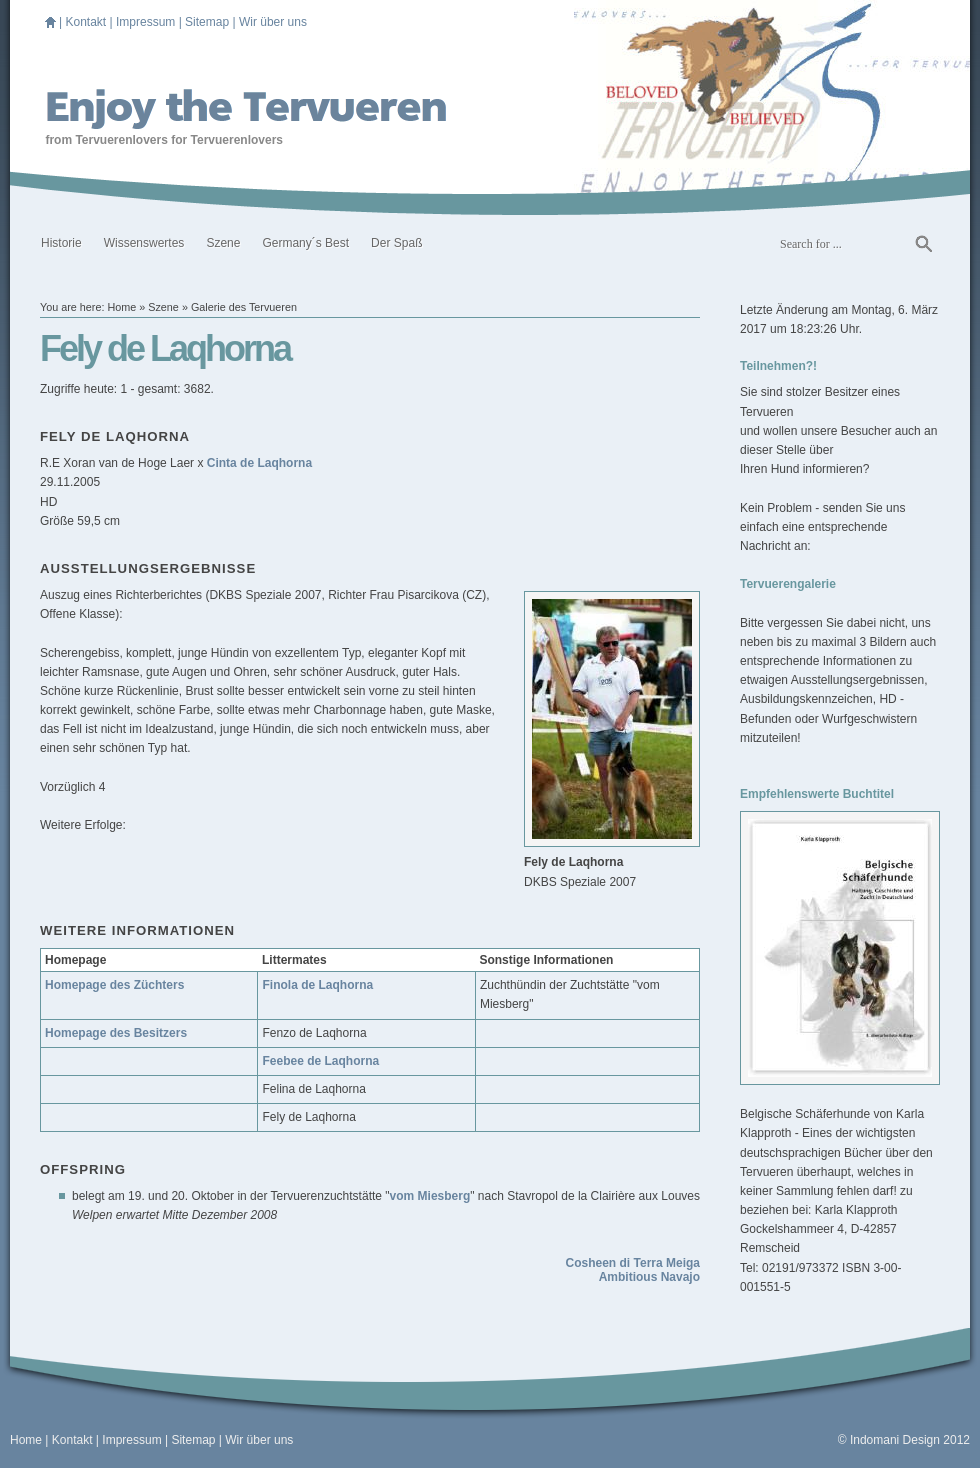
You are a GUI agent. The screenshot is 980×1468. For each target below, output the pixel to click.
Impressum (145, 22)
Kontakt (85, 22)
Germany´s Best (305, 243)
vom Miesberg (430, 1196)
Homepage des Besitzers (116, 1033)
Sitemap (207, 22)
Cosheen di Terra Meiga (633, 1263)
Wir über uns (273, 22)
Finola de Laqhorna (317, 985)
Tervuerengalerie (788, 584)
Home (121, 307)
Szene (223, 243)
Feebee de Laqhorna (320, 1061)
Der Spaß (396, 243)
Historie (61, 243)
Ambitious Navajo (649, 1277)
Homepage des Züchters (114, 985)
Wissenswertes (144, 243)
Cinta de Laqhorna (259, 463)
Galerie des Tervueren (244, 307)
